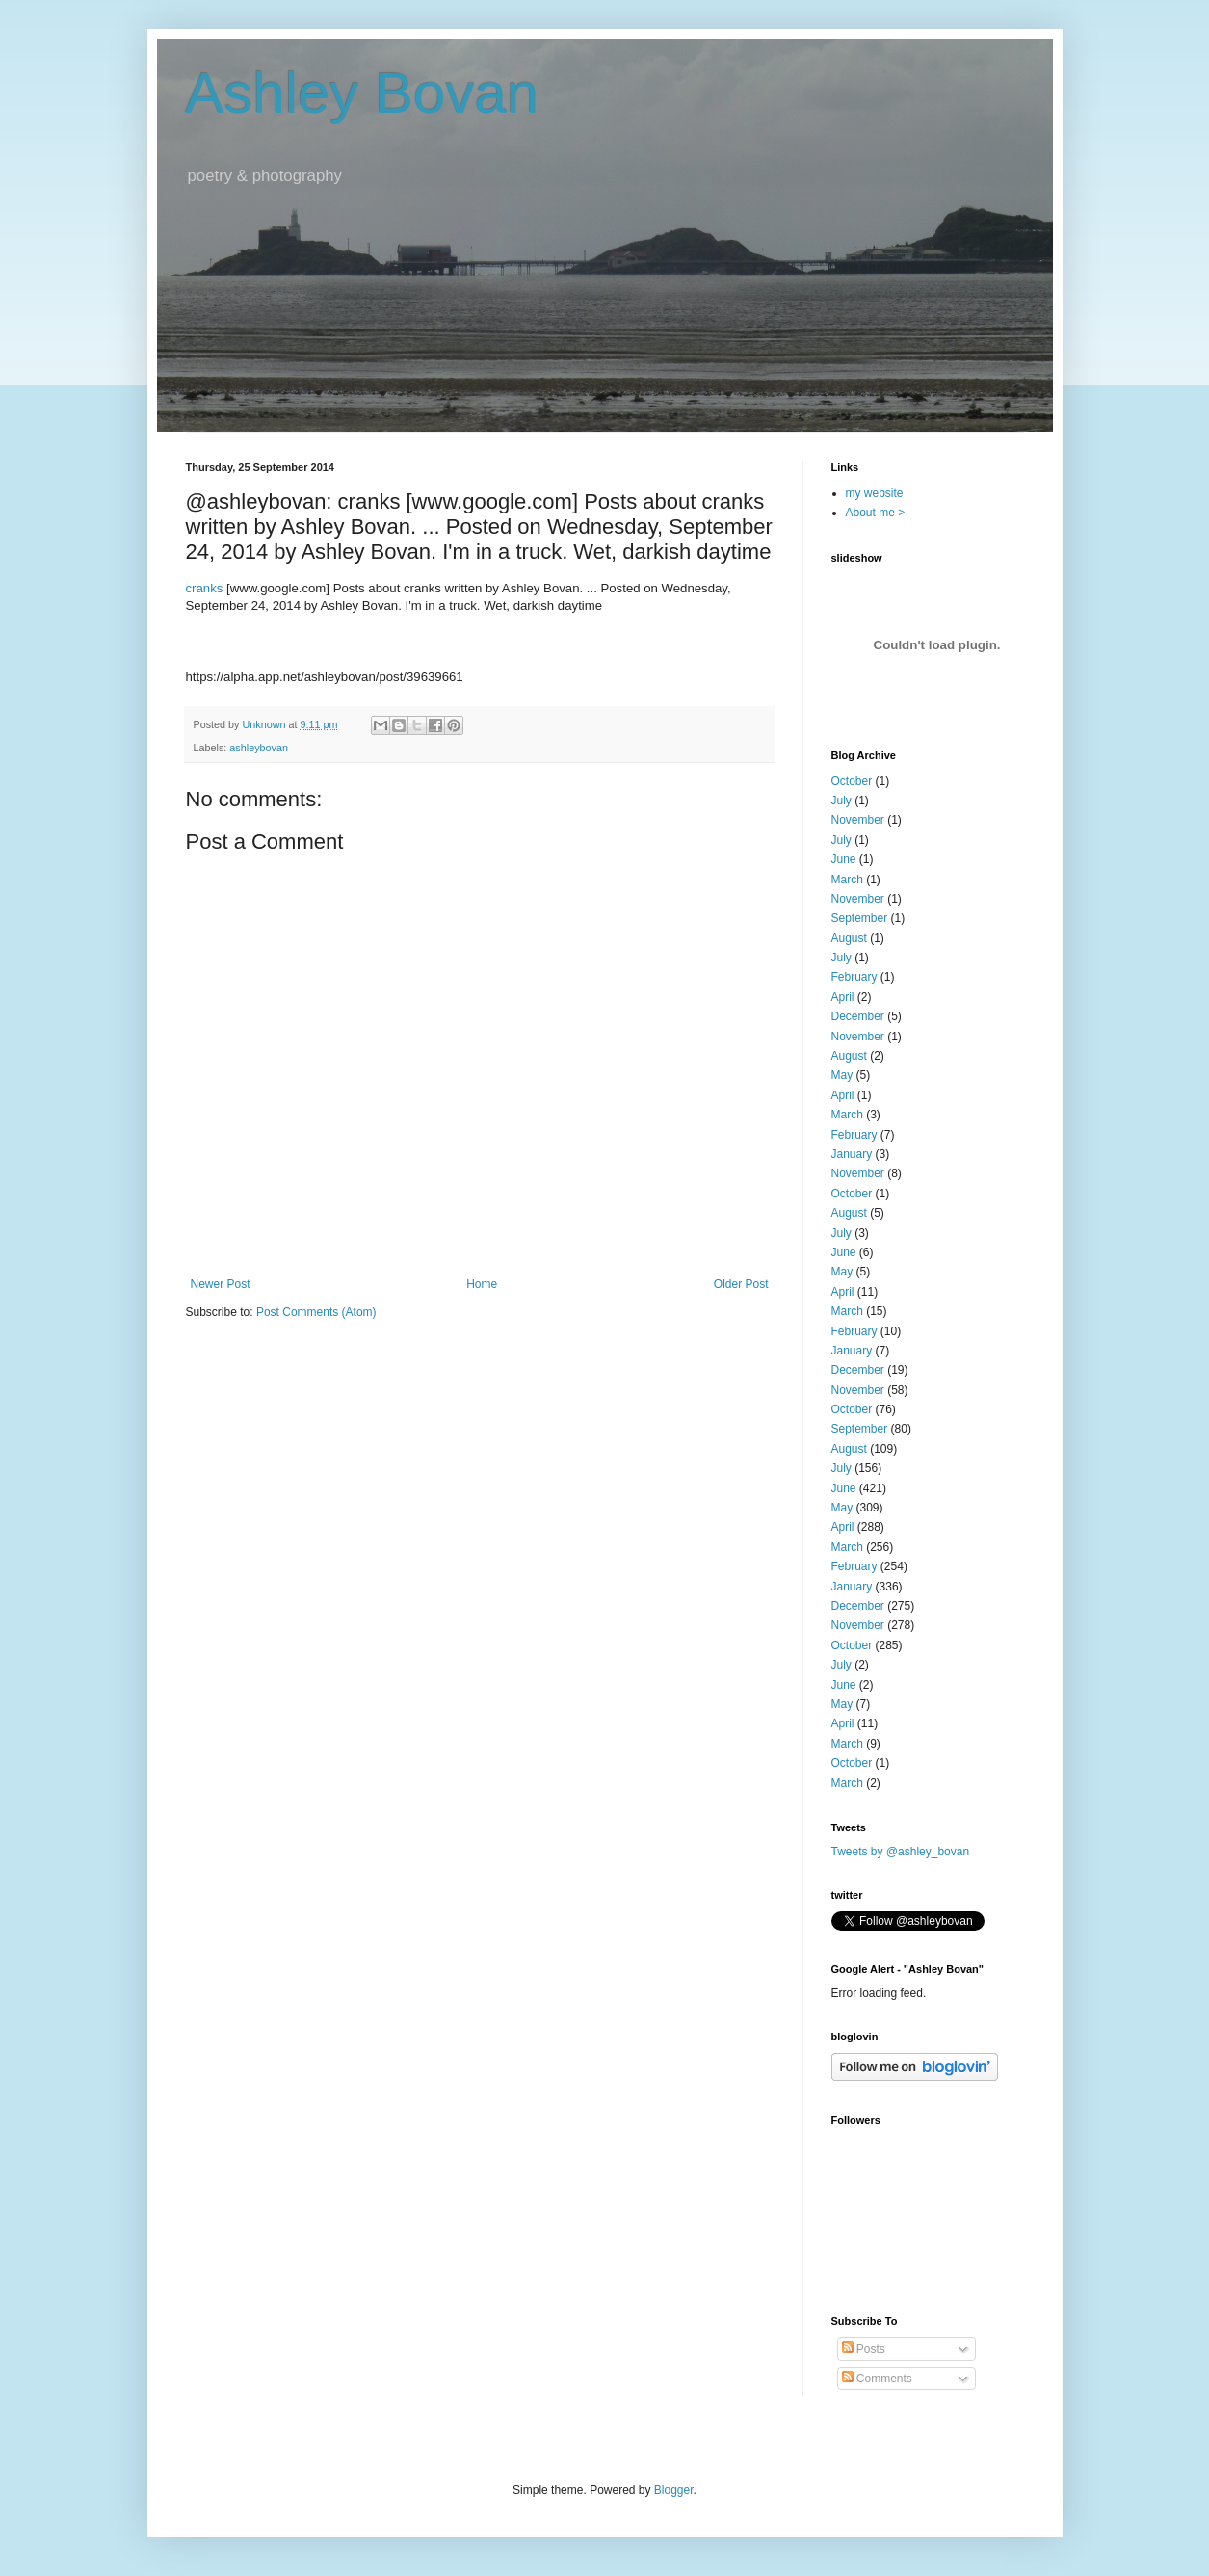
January (852, 1154)
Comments (877, 2378)
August (849, 938)
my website (875, 493)
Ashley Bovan (362, 93)
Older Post (741, 1284)
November (857, 820)
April (842, 997)
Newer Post (220, 1284)
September (859, 918)
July (841, 800)
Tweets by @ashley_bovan (900, 1851)
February (854, 977)
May (842, 1075)
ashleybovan (258, 747)
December (857, 1016)
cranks (204, 588)
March (847, 879)
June (843, 859)
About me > (876, 512)
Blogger (674, 2490)
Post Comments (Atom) (316, 1312)
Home (481, 1284)
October (852, 781)
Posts (863, 2348)
